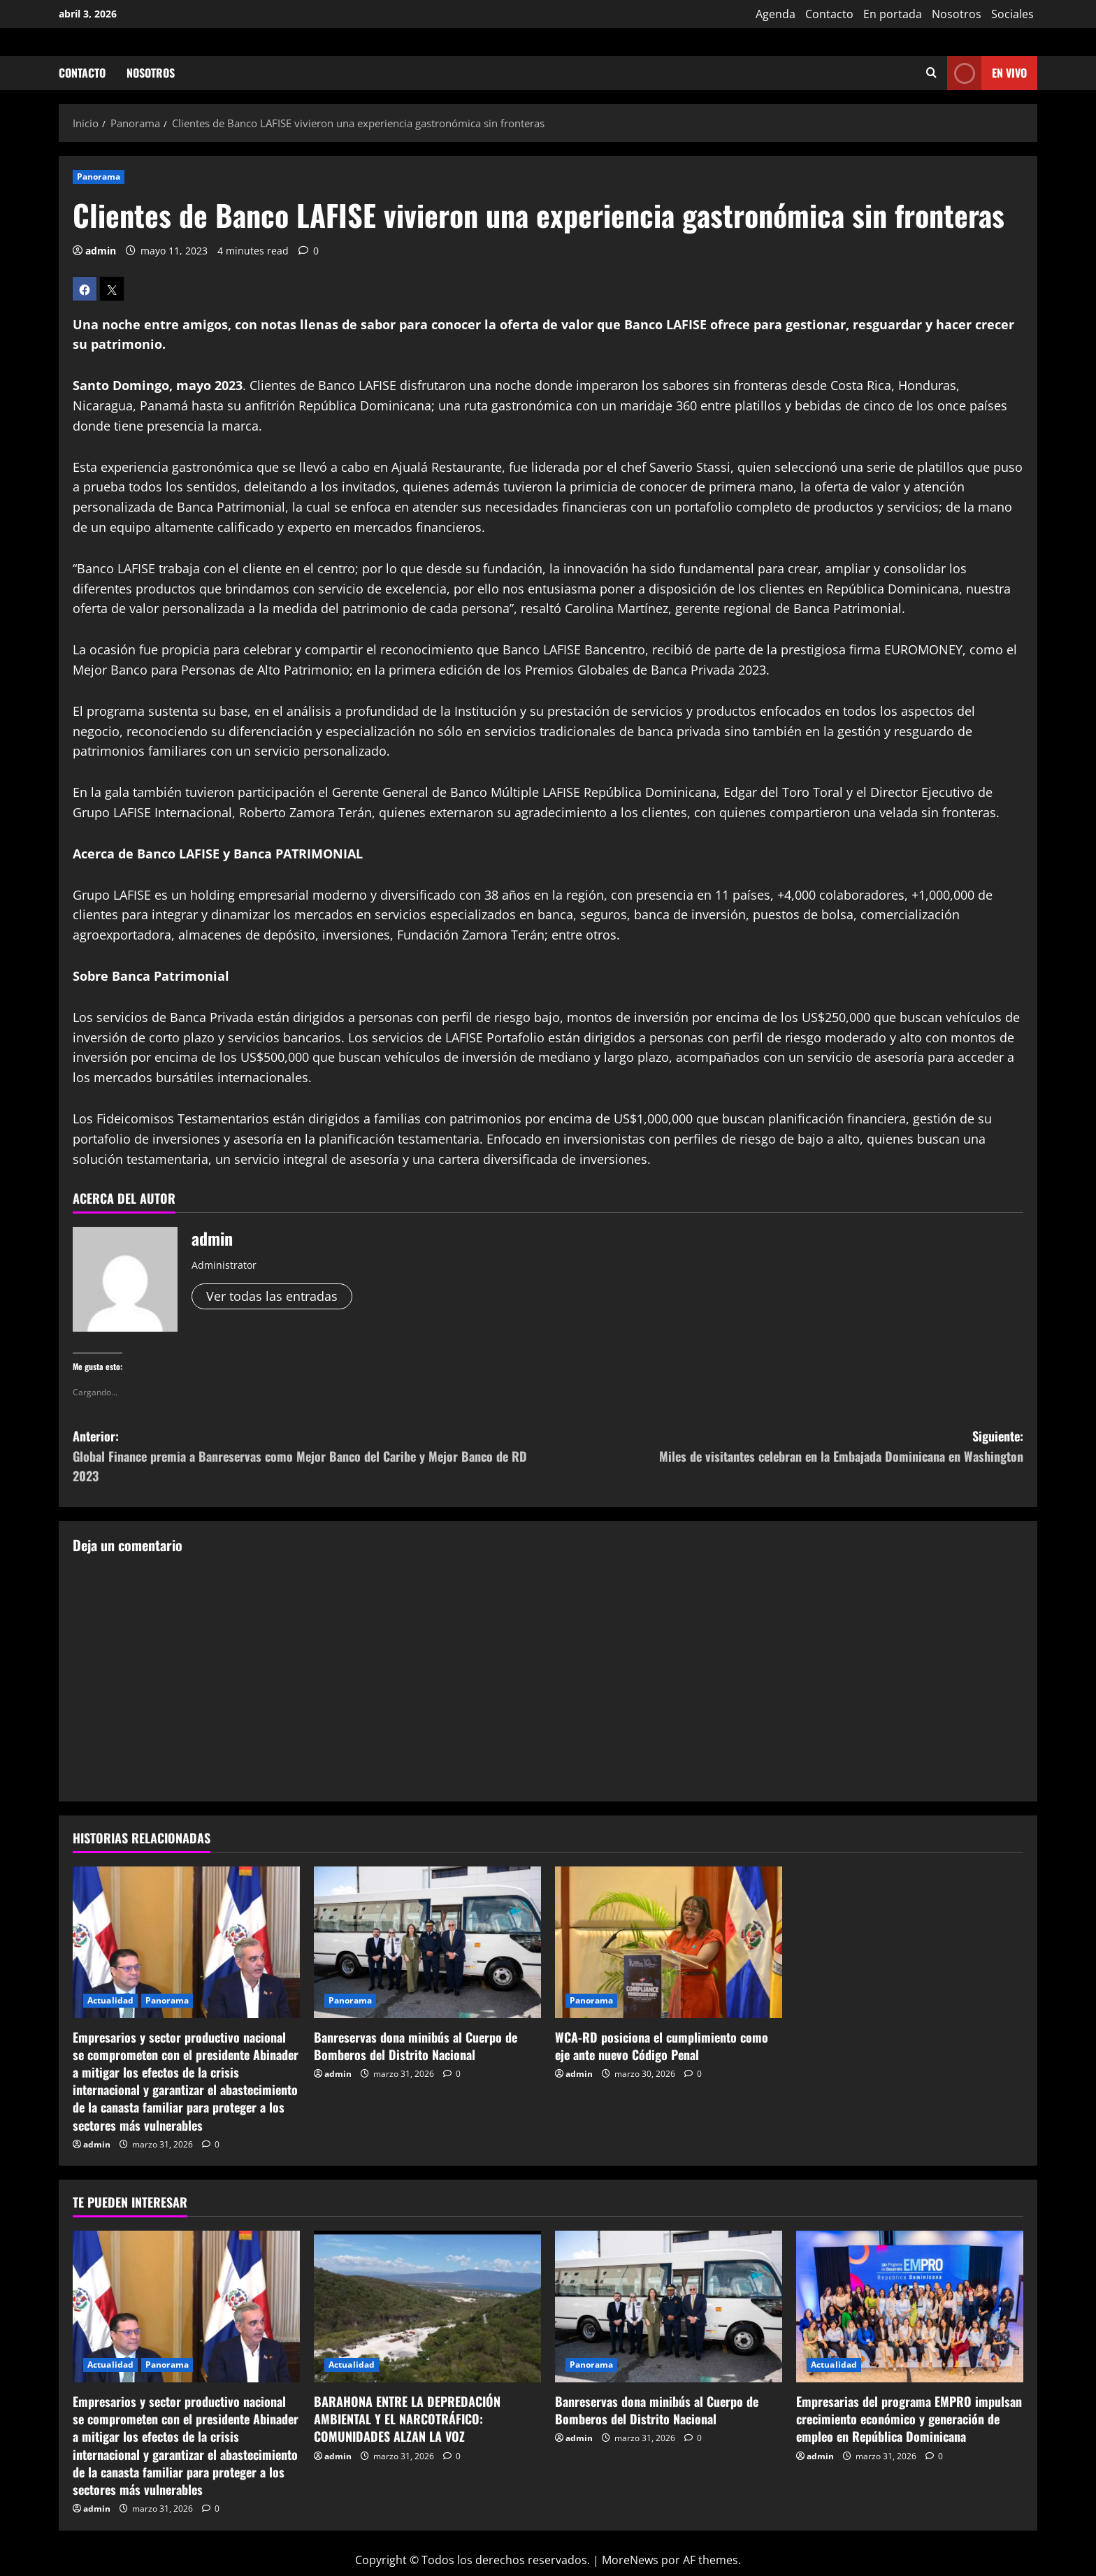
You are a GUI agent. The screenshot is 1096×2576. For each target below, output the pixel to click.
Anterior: (310, 1456)
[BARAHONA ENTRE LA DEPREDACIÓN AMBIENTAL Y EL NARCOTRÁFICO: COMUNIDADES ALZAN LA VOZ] (427, 2306)
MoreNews (630, 2560)
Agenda (775, 14)
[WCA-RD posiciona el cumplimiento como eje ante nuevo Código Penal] (668, 1942)
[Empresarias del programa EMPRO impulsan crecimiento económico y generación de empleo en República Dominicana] (909, 2306)
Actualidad (110, 2000)
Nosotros (956, 14)
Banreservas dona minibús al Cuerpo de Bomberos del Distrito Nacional (415, 2046)
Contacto (829, 14)
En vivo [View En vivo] (987, 73)
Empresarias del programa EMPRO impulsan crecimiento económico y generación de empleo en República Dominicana (909, 2418)
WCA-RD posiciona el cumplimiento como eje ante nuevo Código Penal (661, 2046)
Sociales (1012, 14)
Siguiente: (785, 1447)
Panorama (98, 176)
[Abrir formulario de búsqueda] (931, 73)
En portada (892, 14)
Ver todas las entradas (272, 1296)
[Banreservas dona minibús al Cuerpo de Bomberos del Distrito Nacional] (427, 1942)
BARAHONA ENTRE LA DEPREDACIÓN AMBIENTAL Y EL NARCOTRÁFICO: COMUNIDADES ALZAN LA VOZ (407, 2418)
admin (100, 250)
